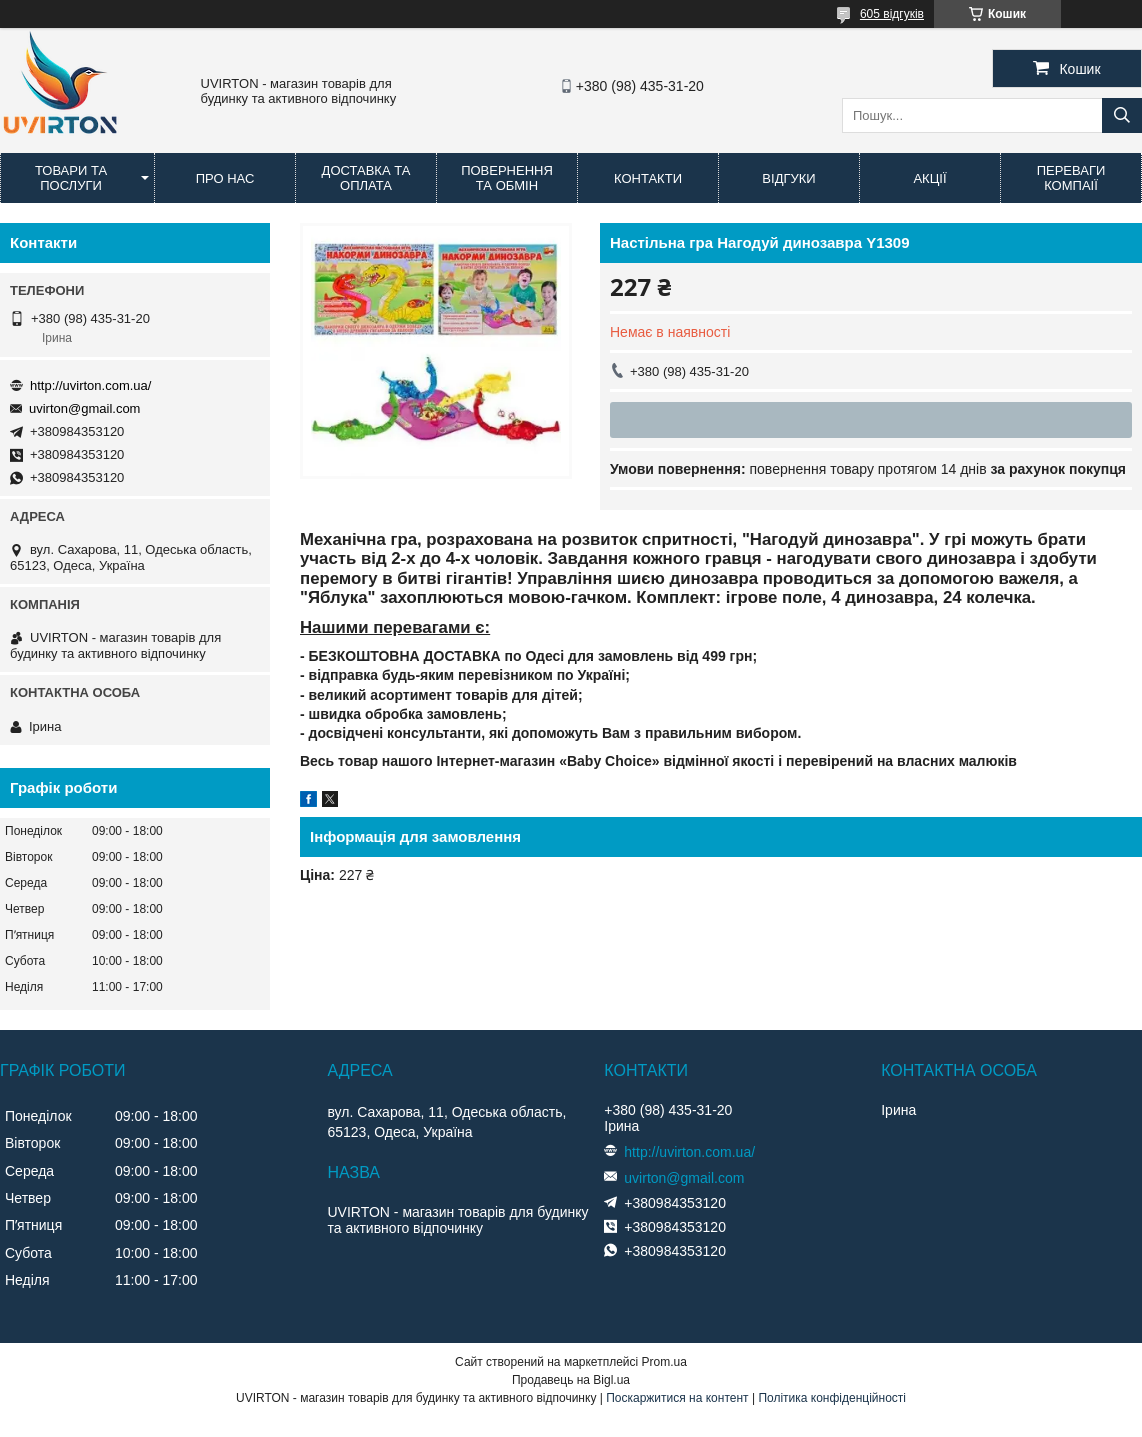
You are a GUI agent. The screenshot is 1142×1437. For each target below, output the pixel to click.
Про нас (225, 178)
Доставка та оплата (366, 178)
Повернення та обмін (507, 178)
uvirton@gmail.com (84, 408)
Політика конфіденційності (832, 1398)
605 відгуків (892, 14)
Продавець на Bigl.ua (571, 1380)
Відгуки (788, 178)
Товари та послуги (71, 178)
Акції (929, 178)
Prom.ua (664, 1362)
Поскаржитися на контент (677, 1398)
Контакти (648, 178)
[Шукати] (1122, 115)
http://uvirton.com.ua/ (90, 385)
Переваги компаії (1071, 178)
